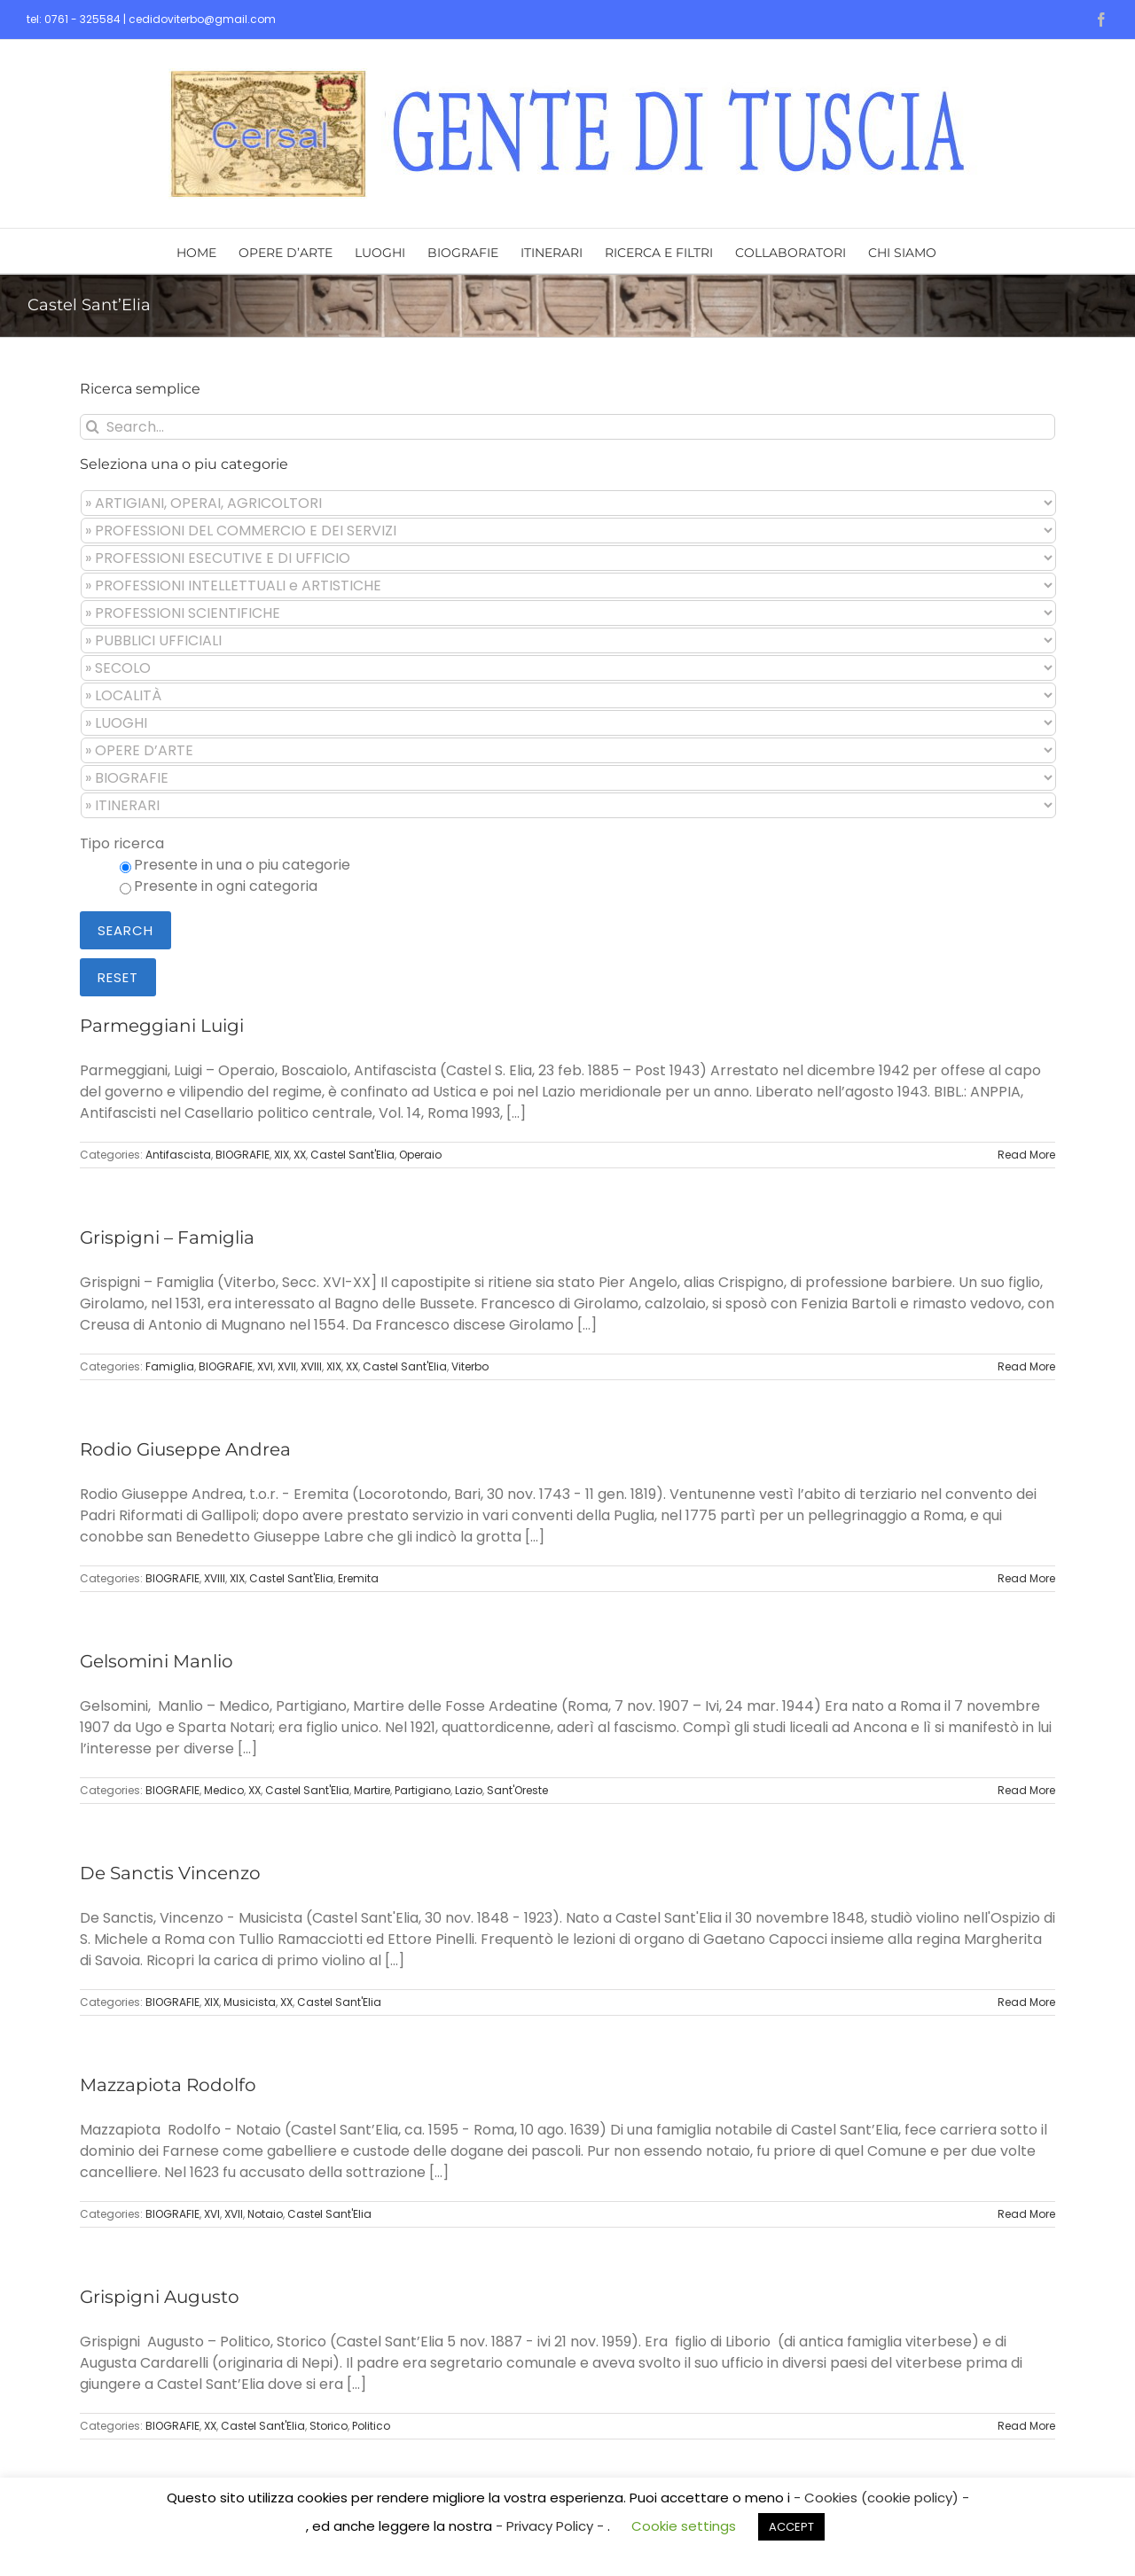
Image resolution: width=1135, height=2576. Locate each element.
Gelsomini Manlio (156, 1661)
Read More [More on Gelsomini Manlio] (1026, 1790)
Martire (372, 1790)
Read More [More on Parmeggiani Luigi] (1026, 1154)
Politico (371, 2425)
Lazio (468, 1790)
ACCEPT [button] (791, 2526)
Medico (224, 1790)
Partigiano (422, 1790)
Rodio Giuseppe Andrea (185, 1449)
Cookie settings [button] (683, 2526)
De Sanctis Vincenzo (170, 1873)
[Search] (93, 427)
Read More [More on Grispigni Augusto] (1026, 2425)
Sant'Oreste (517, 1790)
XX (300, 1154)
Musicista (249, 2002)
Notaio (265, 2213)
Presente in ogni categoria (225, 886)
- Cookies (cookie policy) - (881, 2497)
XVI (265, 1366)
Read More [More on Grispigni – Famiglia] (1026, 1366)
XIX (281, 1154)
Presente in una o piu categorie (242, 865)
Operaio (420, 1154)
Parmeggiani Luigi (162, 1025)
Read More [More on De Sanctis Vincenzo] (1026, 2002)
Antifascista (178, 1154)
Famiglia (169, 1366)
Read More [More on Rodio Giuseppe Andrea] (1026, 1578)
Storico (328, 2425)
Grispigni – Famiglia (167, 1237)
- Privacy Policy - (551, 2526)
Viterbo (470, 1366)
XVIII (311, 1366)
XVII (287, 1366)
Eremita (358, 1578)
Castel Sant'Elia (352, 1154)
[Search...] (567, 427)
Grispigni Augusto (159, 2296)
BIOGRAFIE (242, 1154)
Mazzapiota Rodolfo (168, 2085)
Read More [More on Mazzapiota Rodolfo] (1026, 2213)
